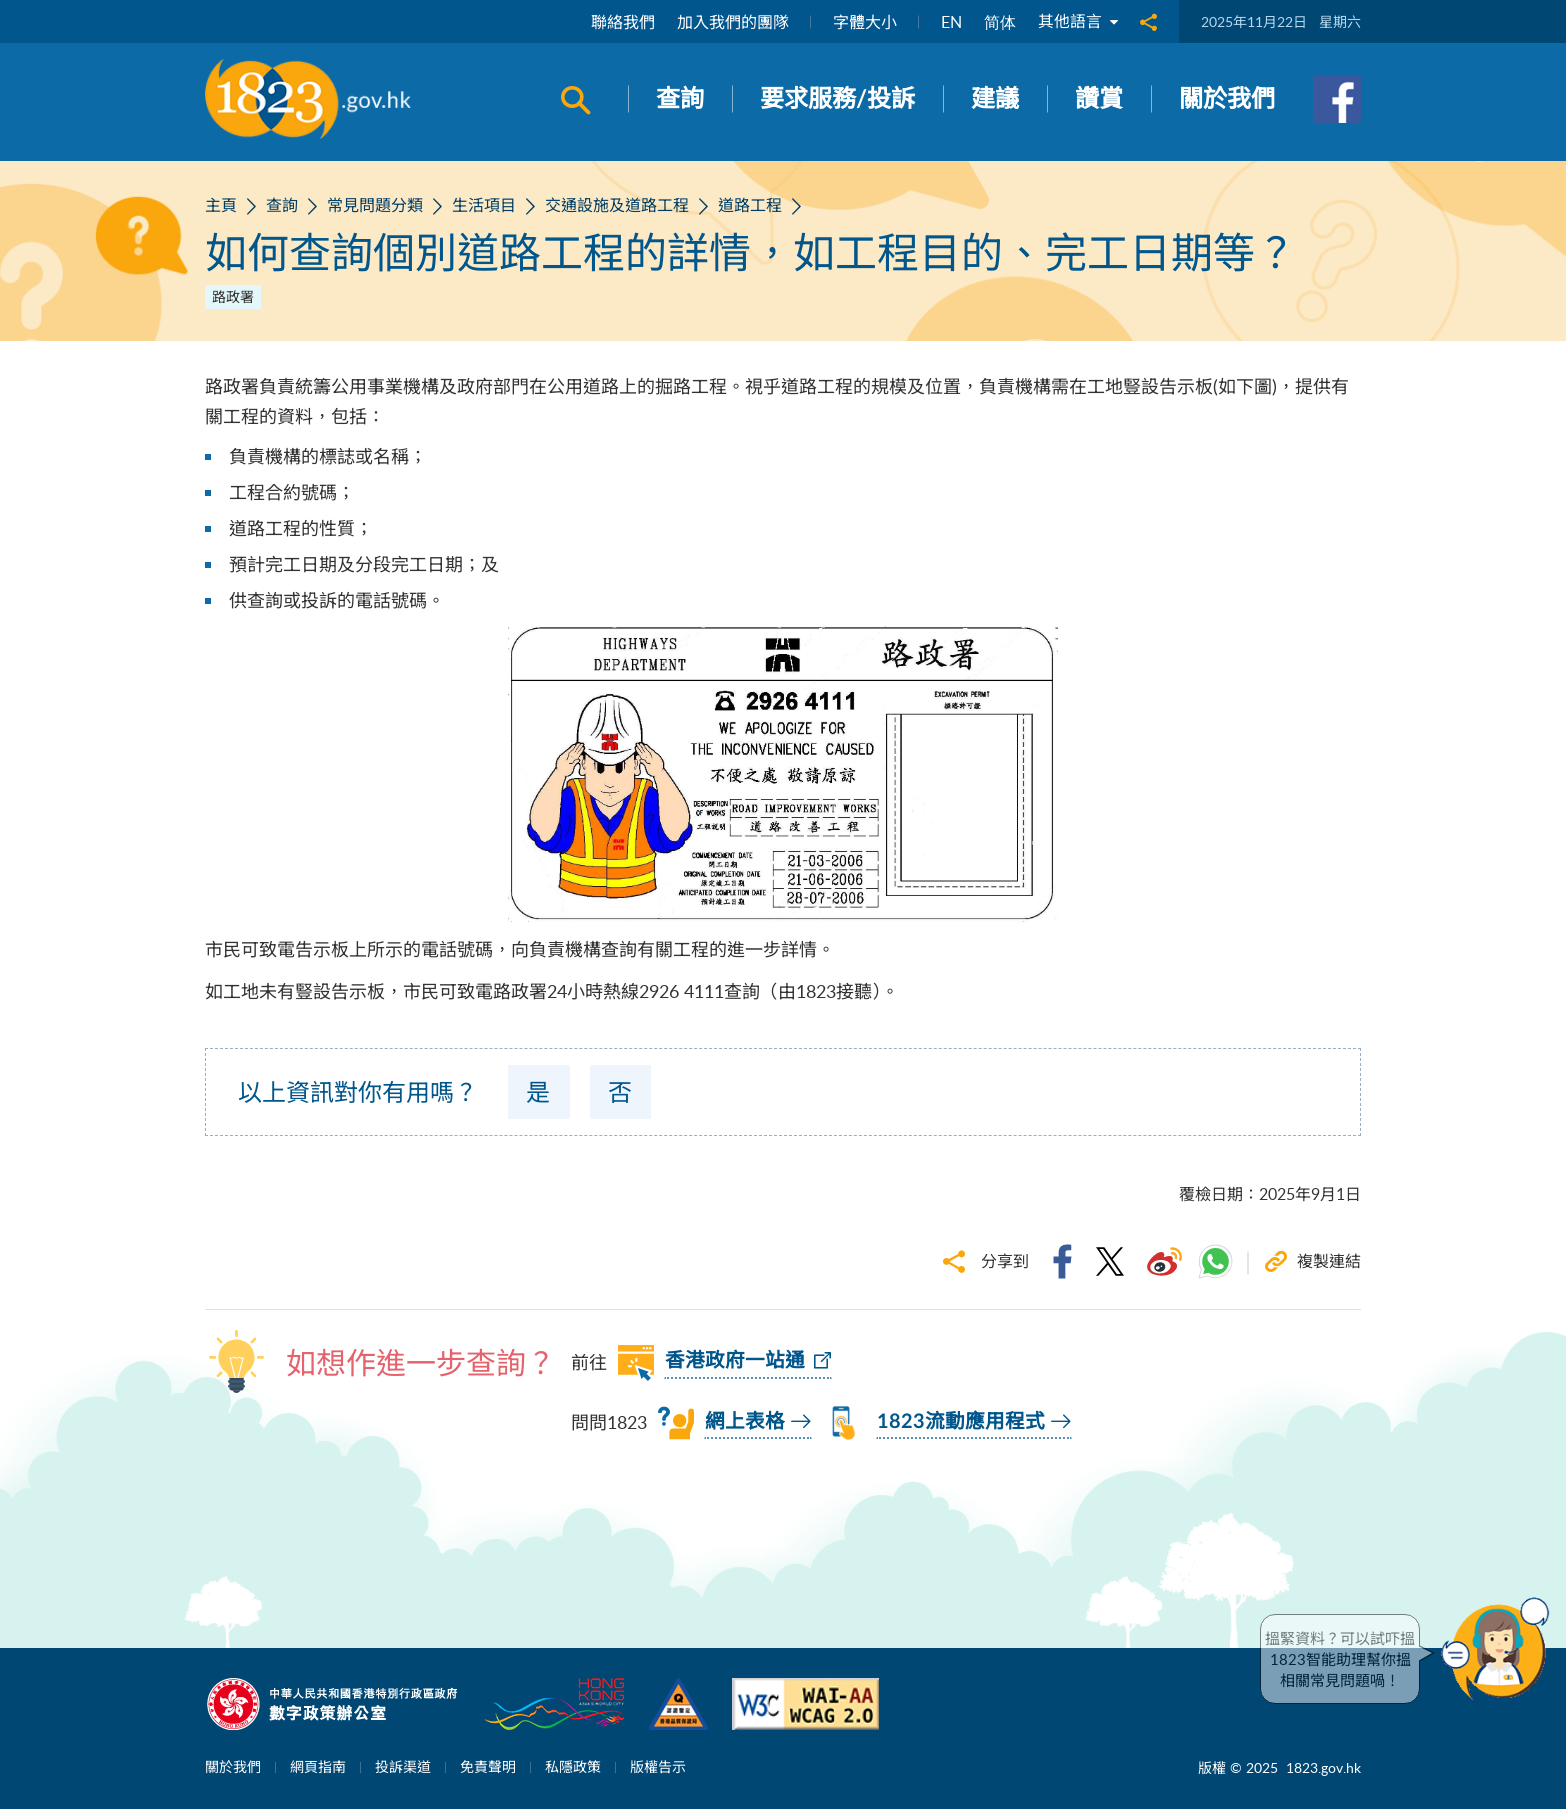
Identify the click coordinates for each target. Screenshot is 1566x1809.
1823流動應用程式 (961, 1422)
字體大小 (865, 22)
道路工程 (750, 205)
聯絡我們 (623, 22)
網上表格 (745, 1422)
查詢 (282, 205)
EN (951, 22)
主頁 (221, 205)
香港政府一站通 (735, 1361)
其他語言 (1078, 22)
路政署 (233, 296)
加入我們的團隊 (733, 22)
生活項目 (484, 205)
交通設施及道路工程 (617, 205)
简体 (1000, 22)
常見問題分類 (375, 205)
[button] (1500, 1649)
